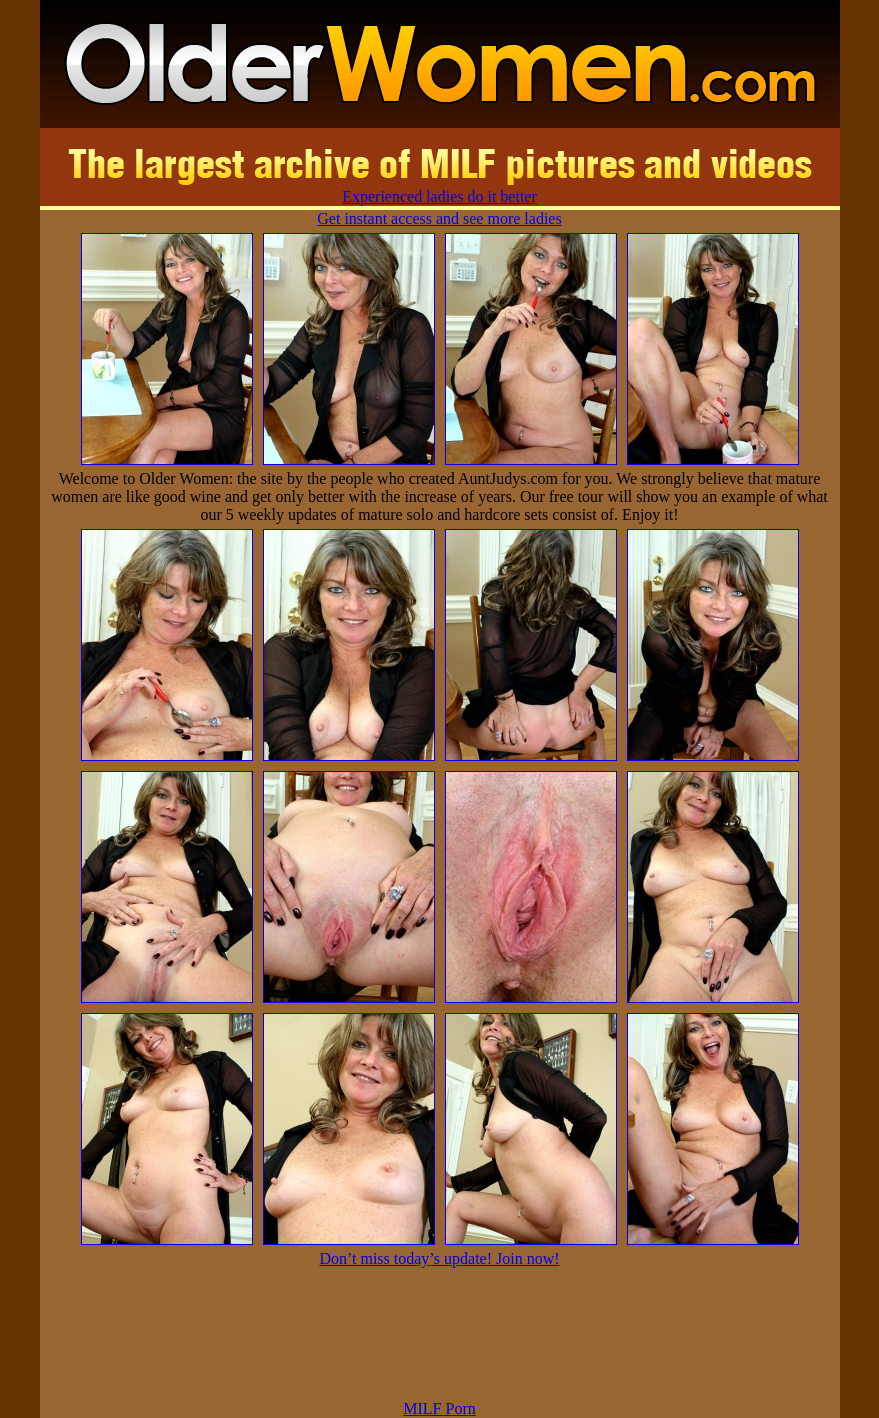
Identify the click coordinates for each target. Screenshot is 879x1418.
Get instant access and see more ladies (439, 218)
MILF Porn (439, 1408)
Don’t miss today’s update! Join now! (439, 1258)
